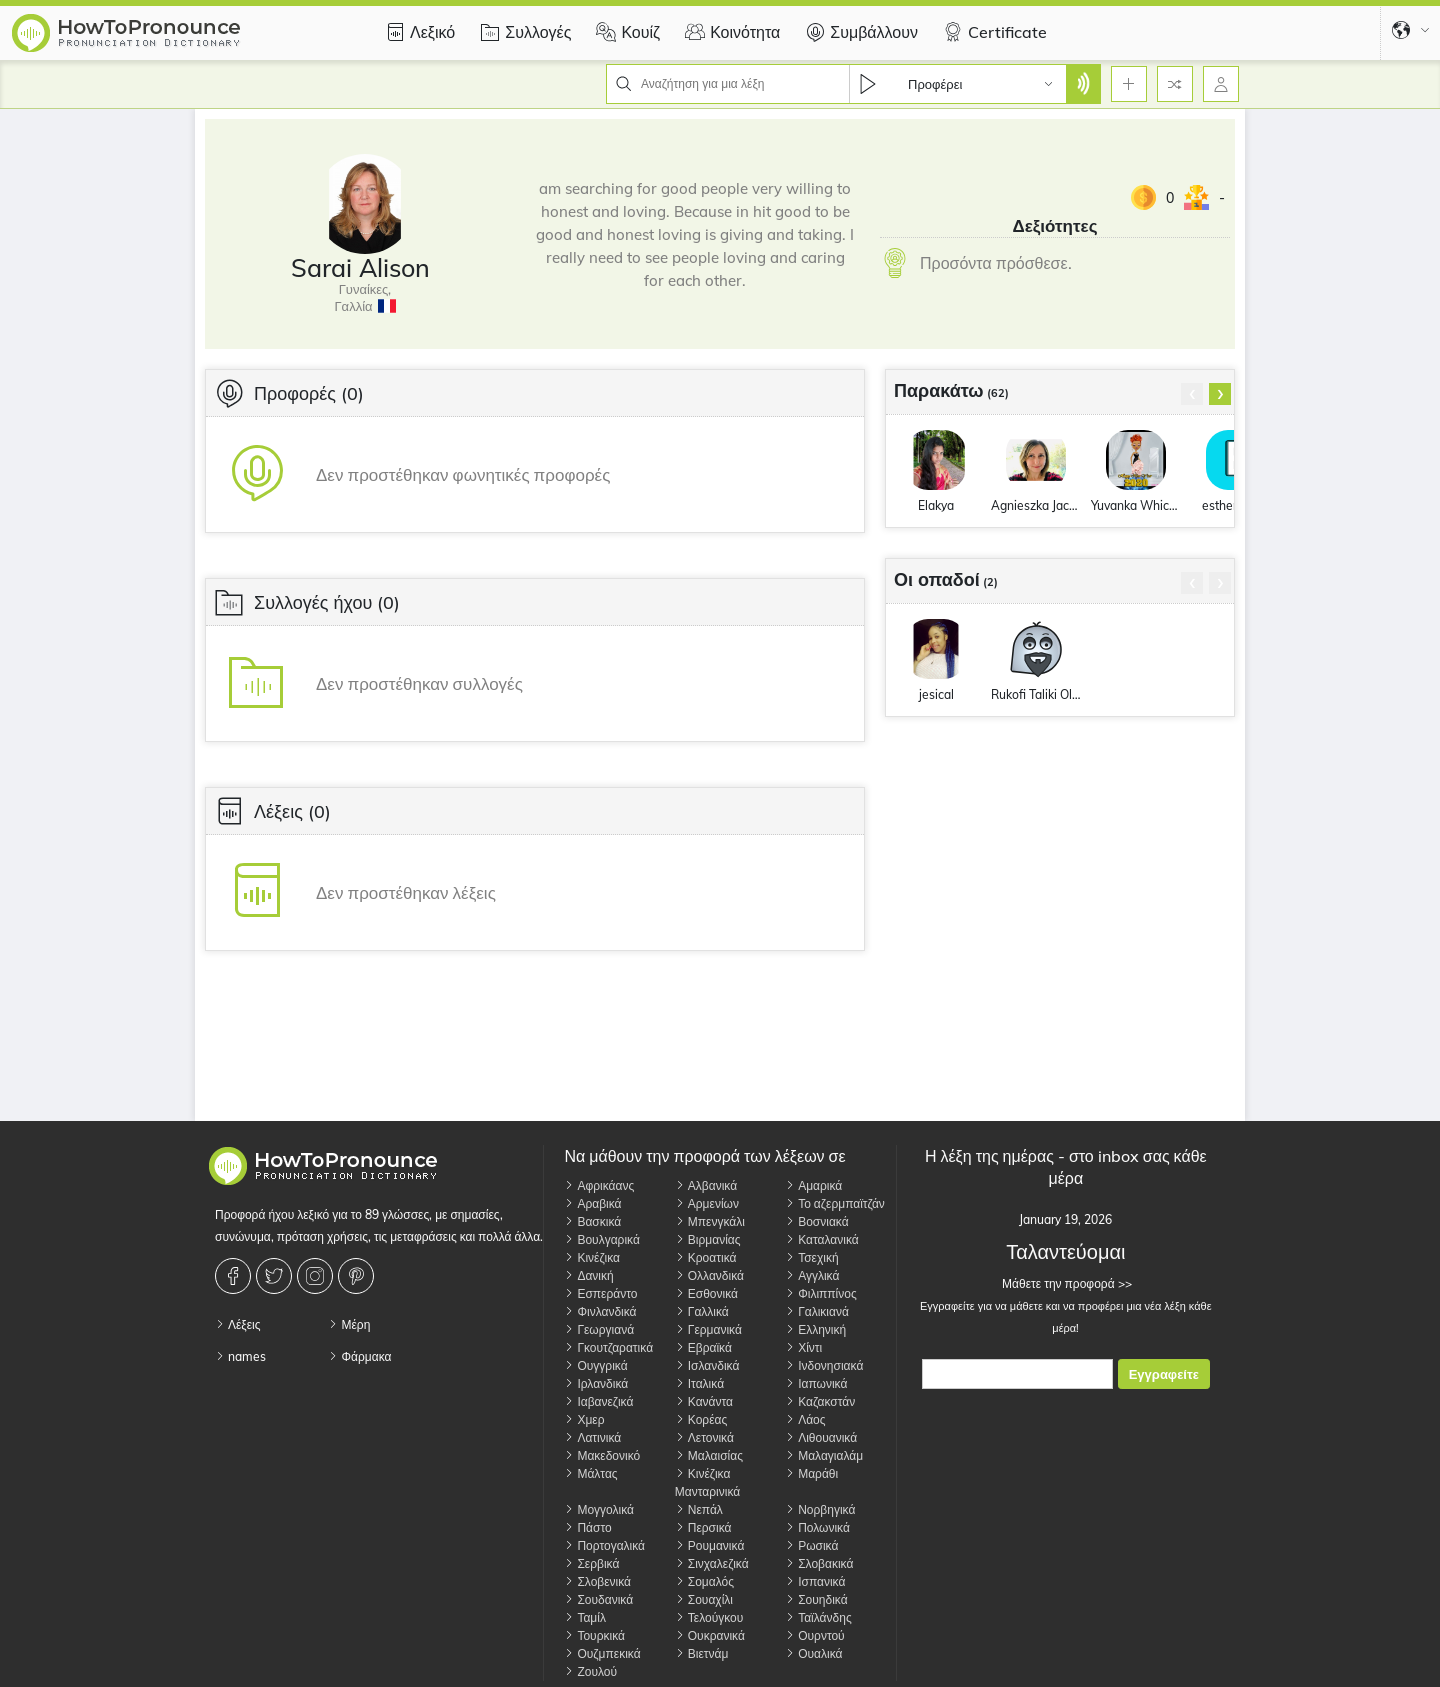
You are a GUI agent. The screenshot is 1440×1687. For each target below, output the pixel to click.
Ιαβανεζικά (598, 1401)
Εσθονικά (706, 1293)
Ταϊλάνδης (818, 1617)
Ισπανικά (815, 1581)
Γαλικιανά (817, 1311)
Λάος (805, 1419)
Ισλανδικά (707, 1365)
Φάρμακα (359, 1356)
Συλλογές (523, 32)
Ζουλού (590, 1671)
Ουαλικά (813, 1653)
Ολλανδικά (709, 1275)
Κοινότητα (730, 32)
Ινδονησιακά (824, 1365)
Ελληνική (815, 1329)
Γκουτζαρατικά (608, 1347)
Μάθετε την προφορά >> (1065, 1283)
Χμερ (584, 1419)
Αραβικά (592, 1203)
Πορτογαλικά (604, 1545)
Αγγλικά (812, 1275)
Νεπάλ (699, 1509)
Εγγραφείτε (1164, 1374)
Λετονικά (704, 1437)
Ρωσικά (811, 1545)
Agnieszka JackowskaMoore (1036, 505)
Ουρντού (815, 1635)
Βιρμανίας (708, 1239)
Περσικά (703, 1527)
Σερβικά (591, 1563)
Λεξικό (417, 32)
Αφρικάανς (599, 1185)
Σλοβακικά (819, 1563)
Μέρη (349, 1324)
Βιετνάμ (702, 1653)
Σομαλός (704, 1581)
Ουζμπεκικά (602, 1653)
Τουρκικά (594, 1635)
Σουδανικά (598, 1599)
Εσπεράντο (600, 1293)
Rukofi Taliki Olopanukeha (1036, 694)
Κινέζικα (592, 1257)
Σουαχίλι (704, 1599)
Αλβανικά (706, 1185)
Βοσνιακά (816, 1221)
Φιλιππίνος (821, 1293)
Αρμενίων (707, 1203)
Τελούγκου (709, 1617)
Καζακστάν (820, 1401)
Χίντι (803, 1347)
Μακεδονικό (602, 1455)
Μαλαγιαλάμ (824, 1455)
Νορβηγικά (820, 1509)
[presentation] (1192, 394)
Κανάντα (704, 1401)
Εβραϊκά (703, 1347)
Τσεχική (811, 1257)
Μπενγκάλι (710, 1221)
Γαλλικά (702, 1311)
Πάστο (587, 1527)
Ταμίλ (585, 1617)
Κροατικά (706, 1257)
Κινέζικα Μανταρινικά (707, 1482)
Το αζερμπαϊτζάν (835, 1203)
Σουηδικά (816, 1599)
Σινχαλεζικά (712, 1563)
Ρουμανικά (710, 1545)
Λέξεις (238, 1324)
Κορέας (701, 1419)
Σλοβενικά (597, 1581)
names (240, 1356)
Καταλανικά (822, 1239)
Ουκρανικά (710, 1635)
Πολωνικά (817, 1527)
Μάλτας (590, 1473)
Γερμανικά (708, 1329)
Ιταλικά (699, 1383)
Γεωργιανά (599, 1329)
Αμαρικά (813, 1185)
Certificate (992, 32)
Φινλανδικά (600, 1311)
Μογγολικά (599, 1509)
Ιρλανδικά (596, 1383)
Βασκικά (592, 1221)
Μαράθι (811, 1473)
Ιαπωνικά (816, 1383)
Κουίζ (625, 32)
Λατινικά (592, 1437)
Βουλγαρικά (601, 1239)
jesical (936, 694)
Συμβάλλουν (859, 32)
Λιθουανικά (821, 1437)
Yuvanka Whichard (1136, 505)
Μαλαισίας (709, 1455)
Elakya (936, 505)
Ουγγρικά (595, 1365)
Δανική (588, 1275)
